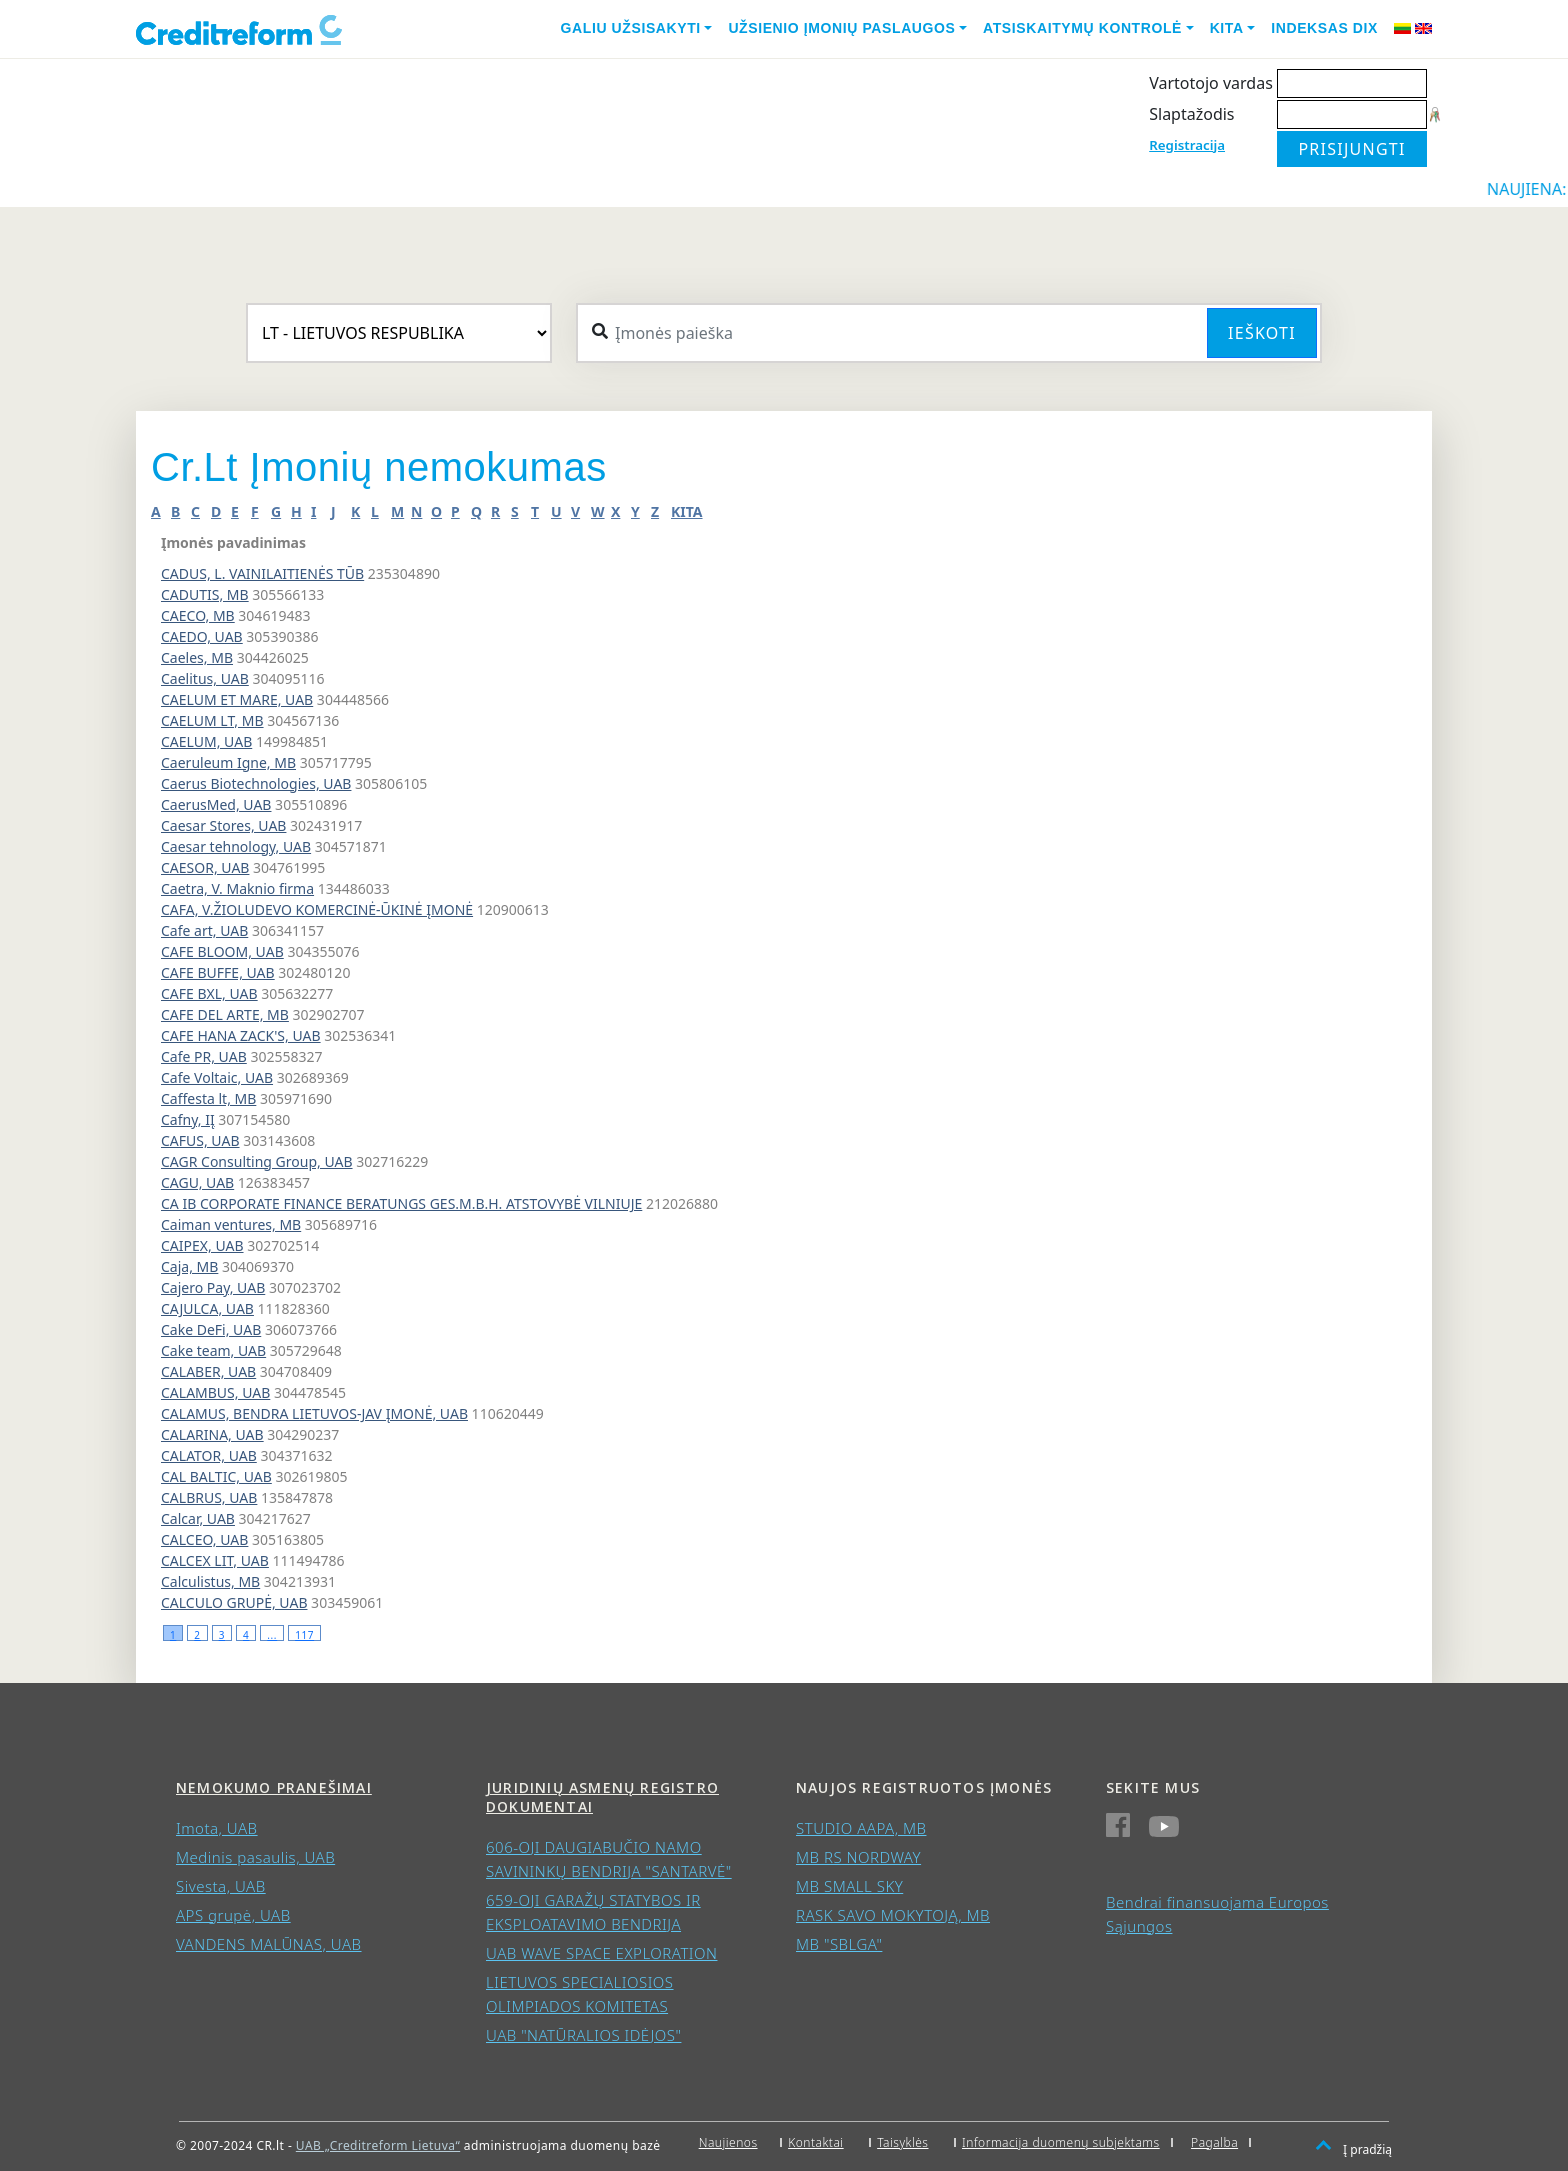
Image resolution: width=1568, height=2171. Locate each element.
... (272, 1635)
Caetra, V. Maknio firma (237, 888)
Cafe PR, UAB (204, 1056)
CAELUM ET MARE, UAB (237, 699)
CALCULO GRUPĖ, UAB (234, 1602)
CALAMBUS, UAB (215, 1392)
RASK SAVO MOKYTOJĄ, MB (893, 1915)
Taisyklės (902, 2142)
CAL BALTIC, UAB (216, 1476)
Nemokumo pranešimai (274, 1787)
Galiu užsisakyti (631, 28)
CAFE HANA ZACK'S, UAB (241, 1035)
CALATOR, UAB (209, 1455)
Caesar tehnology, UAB (236, 846)
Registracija (1187, 145)
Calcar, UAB (198, 1518)
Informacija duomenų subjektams (1061, 2142)
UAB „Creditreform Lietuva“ (378, 2145)
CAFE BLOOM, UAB (222, 951)
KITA (687, 511)
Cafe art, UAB (204, 930)
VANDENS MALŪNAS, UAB (269, 1944)
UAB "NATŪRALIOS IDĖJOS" (583, 2035)
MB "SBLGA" (839, 1944)
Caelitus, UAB (205, 678)
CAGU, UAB (197, 1182)
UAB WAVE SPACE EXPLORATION (601, 1953)
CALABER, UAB (208, 1371)
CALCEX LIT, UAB (215, 1560)
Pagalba (1214, 2142)
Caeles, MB (197, 657)
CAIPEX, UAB (202, 1245)
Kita (1227, 28)
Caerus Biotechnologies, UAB (256, 783)
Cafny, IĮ (188, 1119)
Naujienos (728, 2142)
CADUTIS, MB (205, 594)
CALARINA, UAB (212, 1434)
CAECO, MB (198, 615)
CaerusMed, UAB (216, 804)
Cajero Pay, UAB (213, 1287)
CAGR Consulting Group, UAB (257, 1161)
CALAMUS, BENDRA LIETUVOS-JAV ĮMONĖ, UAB (314, 1413)
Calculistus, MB (210, 1581)
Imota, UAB (217, 1828)
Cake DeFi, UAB (211, 1329)
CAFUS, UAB (200, 1140)
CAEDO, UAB (202, 636)
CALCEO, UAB (204, 1539)
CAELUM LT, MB (212, 720)
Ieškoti (1262, 333)
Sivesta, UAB (221, 1886)
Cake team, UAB (213, 1350)
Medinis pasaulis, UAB (255, 1857)
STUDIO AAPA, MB (861, 1828)
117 (304, 1635)
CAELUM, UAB (206, 741)
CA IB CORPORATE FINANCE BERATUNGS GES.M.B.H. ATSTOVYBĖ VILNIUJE (401, 1203)
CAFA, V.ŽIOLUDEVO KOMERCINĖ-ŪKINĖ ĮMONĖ (317, 909)
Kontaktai (816, 2142)
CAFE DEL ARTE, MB (225, 1014)
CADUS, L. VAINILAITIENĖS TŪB (262, 573)
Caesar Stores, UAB (223, 825)
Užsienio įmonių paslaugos (841, 28)
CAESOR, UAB (205, 867)
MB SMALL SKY (849, 1886)
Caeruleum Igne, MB (228, 762)
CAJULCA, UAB (207, 1308)
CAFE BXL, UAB (209, 993)
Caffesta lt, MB (208, 1098)
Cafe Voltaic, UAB (217, 1077)
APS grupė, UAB (233, 1915)
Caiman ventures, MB (231, 1224)
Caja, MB (189, 1266)
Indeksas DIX (1324, 28)
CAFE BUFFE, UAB (218, 972)
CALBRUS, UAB (209, 1497)
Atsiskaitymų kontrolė (1082, 28)
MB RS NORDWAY (858, 1857)
